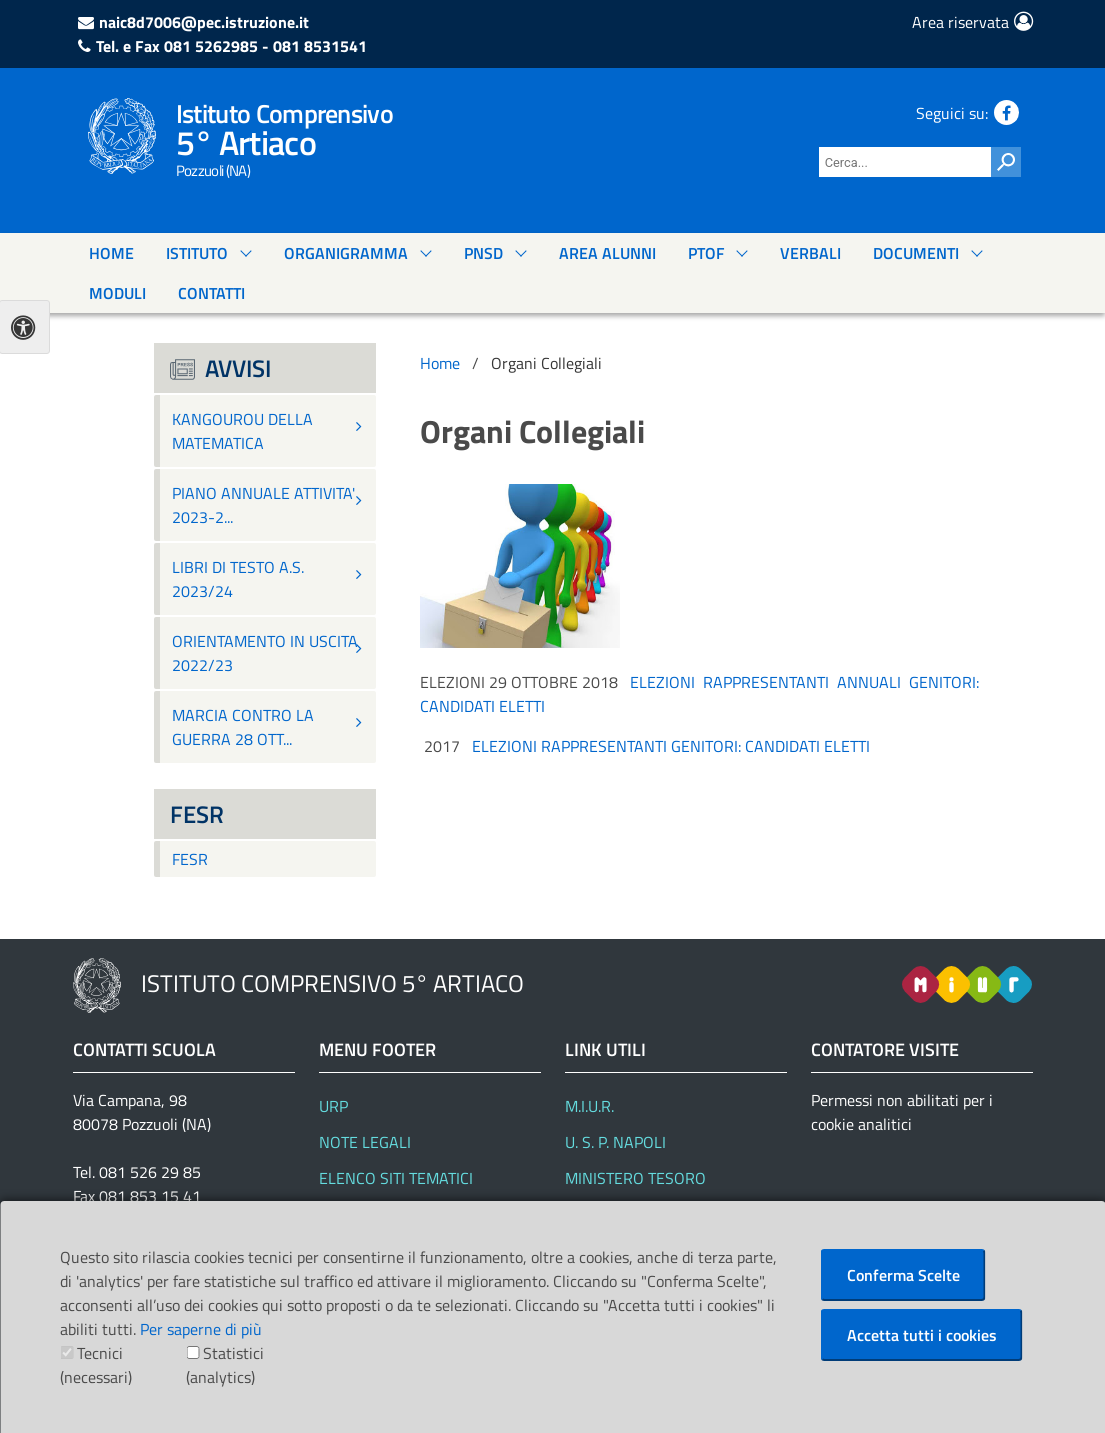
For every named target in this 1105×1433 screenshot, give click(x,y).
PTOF (706, 253)
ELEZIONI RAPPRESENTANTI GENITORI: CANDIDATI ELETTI (671, 746)
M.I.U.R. (589, 1106)
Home (111, 253)
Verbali (810, 253)
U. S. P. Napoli (615, 1142)
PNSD (483, 253)
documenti (916, 253)
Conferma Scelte (903, 1275)
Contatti (211, 293)
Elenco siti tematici (396, 1178)
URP (333, 1106)
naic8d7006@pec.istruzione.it (204, 22)
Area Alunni (607, 253)
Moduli (117, 293)
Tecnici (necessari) (96, 1365)
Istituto (197, 253)
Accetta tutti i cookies (922, 1335)
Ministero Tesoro (635, 1178)
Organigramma (346, 253)
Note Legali (365, 1142)
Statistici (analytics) (225, 1365)
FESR (190, 859)
